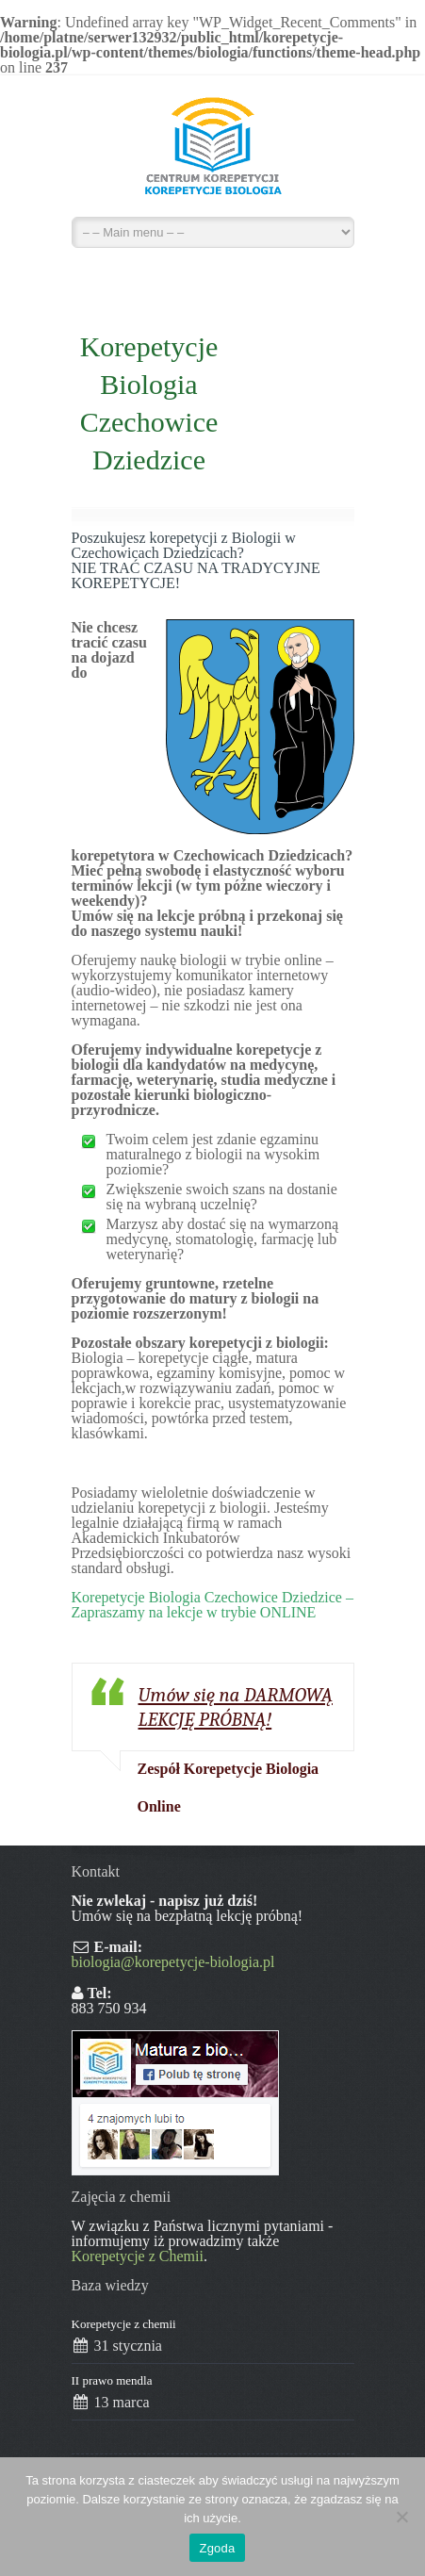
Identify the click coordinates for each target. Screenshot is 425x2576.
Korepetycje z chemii (124, 2324)
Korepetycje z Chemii (138, 2256)
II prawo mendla (112, 2380)
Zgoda (217, 2548)
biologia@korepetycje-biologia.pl (173, 1962)
